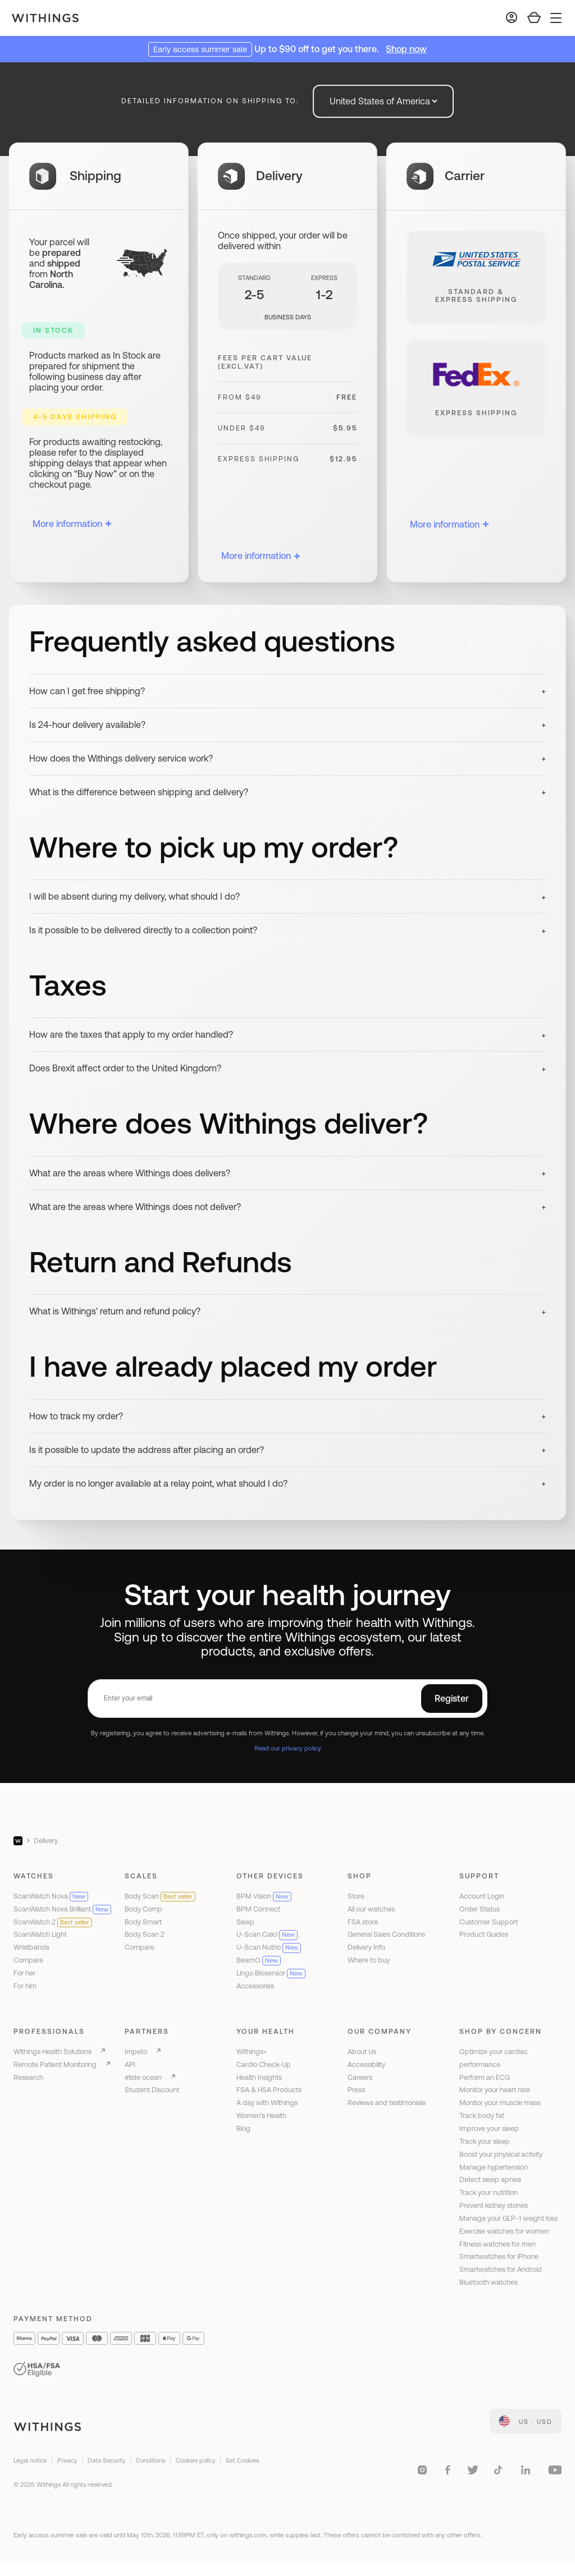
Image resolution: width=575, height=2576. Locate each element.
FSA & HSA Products (269, 2089)
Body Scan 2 (145, 1934)
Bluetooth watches (488, 2282)
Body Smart (143, 1922)
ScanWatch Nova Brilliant (62, 1909)
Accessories (255, 1986)
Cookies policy (195, 2460)
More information (72, 524)
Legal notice (30, 2460)
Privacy (67, 2460)
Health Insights (259, 2077)
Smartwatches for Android (500, 2269)
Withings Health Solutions (52, 2051)
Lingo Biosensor (270, 1973)
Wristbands (31, 1947)
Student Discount (152, 2089)
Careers (360, 2077)
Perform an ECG (484, 2077)
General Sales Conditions (386, 1934)
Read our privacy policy (287, 1748)
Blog (243, 2128)
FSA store (363, 1922)
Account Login (481, 1896)
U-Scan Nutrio (268, 1947)
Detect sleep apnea (490, 2179)
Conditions (150, 2460)
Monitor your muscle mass (500, 2102)
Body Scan (160, 1896)
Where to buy (369, 1960)
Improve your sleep (489, 2128)
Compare (28, 1960)
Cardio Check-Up (263, 2064)
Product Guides (483, 1934)
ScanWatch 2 (52, 1922)
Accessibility (366, 2064)
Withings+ (251, 2051)
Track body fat (481, 2115)
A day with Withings (267, 2102)
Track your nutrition (488, 2192)
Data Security (106, 2460)
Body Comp (143, 1909)
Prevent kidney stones (493, 2205)
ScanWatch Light (40, 1934)
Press (356, 2089)
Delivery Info (366, 1947)
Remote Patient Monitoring (55, 2064)
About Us (362, 2051)
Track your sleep (484, 2141)
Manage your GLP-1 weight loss (508, 2218)
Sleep (245, 1922)
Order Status (479, 1909)
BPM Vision (263, 1896)
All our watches (371, 1909)
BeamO (258, 1960)
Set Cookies (242, 2460)
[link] (526, 2421)
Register (452, 1698)
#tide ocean (143, 2077)
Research (28, 2077)
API (130, 2064)
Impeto (136, 2051)
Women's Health (261, 2115)
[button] (287, 691)
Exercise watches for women (504, 2231)
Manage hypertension (493, 2167)
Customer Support (488, 1922)
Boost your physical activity (500, 2154)
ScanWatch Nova (50, 1896)
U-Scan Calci (267, 1934)
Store (356, 1896)
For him (24, 1986)
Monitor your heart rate (494, 2089)
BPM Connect (258, 1909)
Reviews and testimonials (387, 2102)
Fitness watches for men (497, 2244)
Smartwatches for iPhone (499, 2256)
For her (24, 1973)
